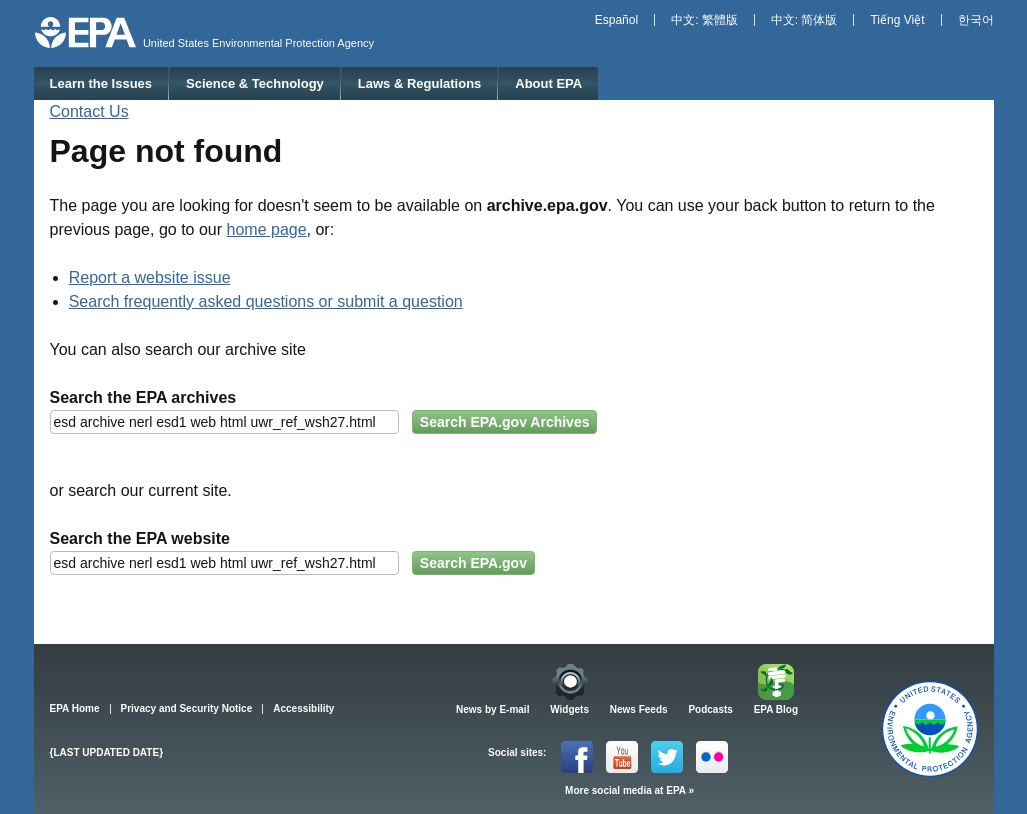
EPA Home (75, 708)
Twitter (667, 757)
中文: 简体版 (804, 20)
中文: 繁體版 (704, 20)
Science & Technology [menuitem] (255, 83)
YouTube (622, 757)
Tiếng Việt (897, 20)
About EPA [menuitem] (548, 83)
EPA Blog (776, 709)
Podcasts (710, 709)
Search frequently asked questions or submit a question (266, 301)
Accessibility (303, 708)
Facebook (577, 757)
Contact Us (89, 111)
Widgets (569, 709)
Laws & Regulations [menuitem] (420, 83)
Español (616, 20)
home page (267, 229)
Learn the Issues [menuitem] (100, 83)
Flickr (712, 757)
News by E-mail (492, 709)
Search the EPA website (140, 538)
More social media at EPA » (629, 790)
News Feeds (639, 709)
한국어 (976, 20)
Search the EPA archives (143, 397)
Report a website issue (150, 277)
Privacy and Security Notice (187, 708)
